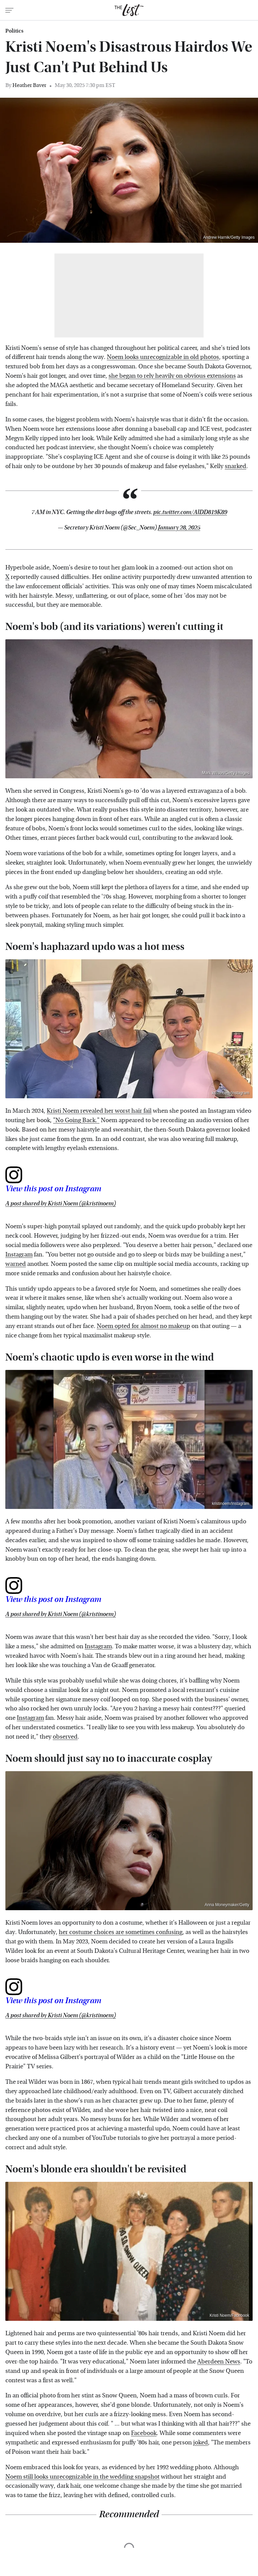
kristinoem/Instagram (230, 1093)
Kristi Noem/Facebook (229, 2315)
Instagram (19, 1254)
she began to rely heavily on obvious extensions (172, 375)
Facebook (144, 2433)
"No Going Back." (76, 1120)
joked (200, 2442)
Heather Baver (29, 85)
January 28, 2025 (179, 527)
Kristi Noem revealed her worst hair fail (99, 1110)
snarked (235, 466)
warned (15, 1264)
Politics (14, 31)
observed (65, 1736)
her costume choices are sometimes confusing (120, 1932)
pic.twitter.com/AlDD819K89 (190, 512)
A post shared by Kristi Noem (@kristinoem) (60, 1203)
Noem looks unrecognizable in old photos (163, 357)
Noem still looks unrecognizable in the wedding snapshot (82, 2476)
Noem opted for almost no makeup (143, 1326)
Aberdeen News (218, 2361)
